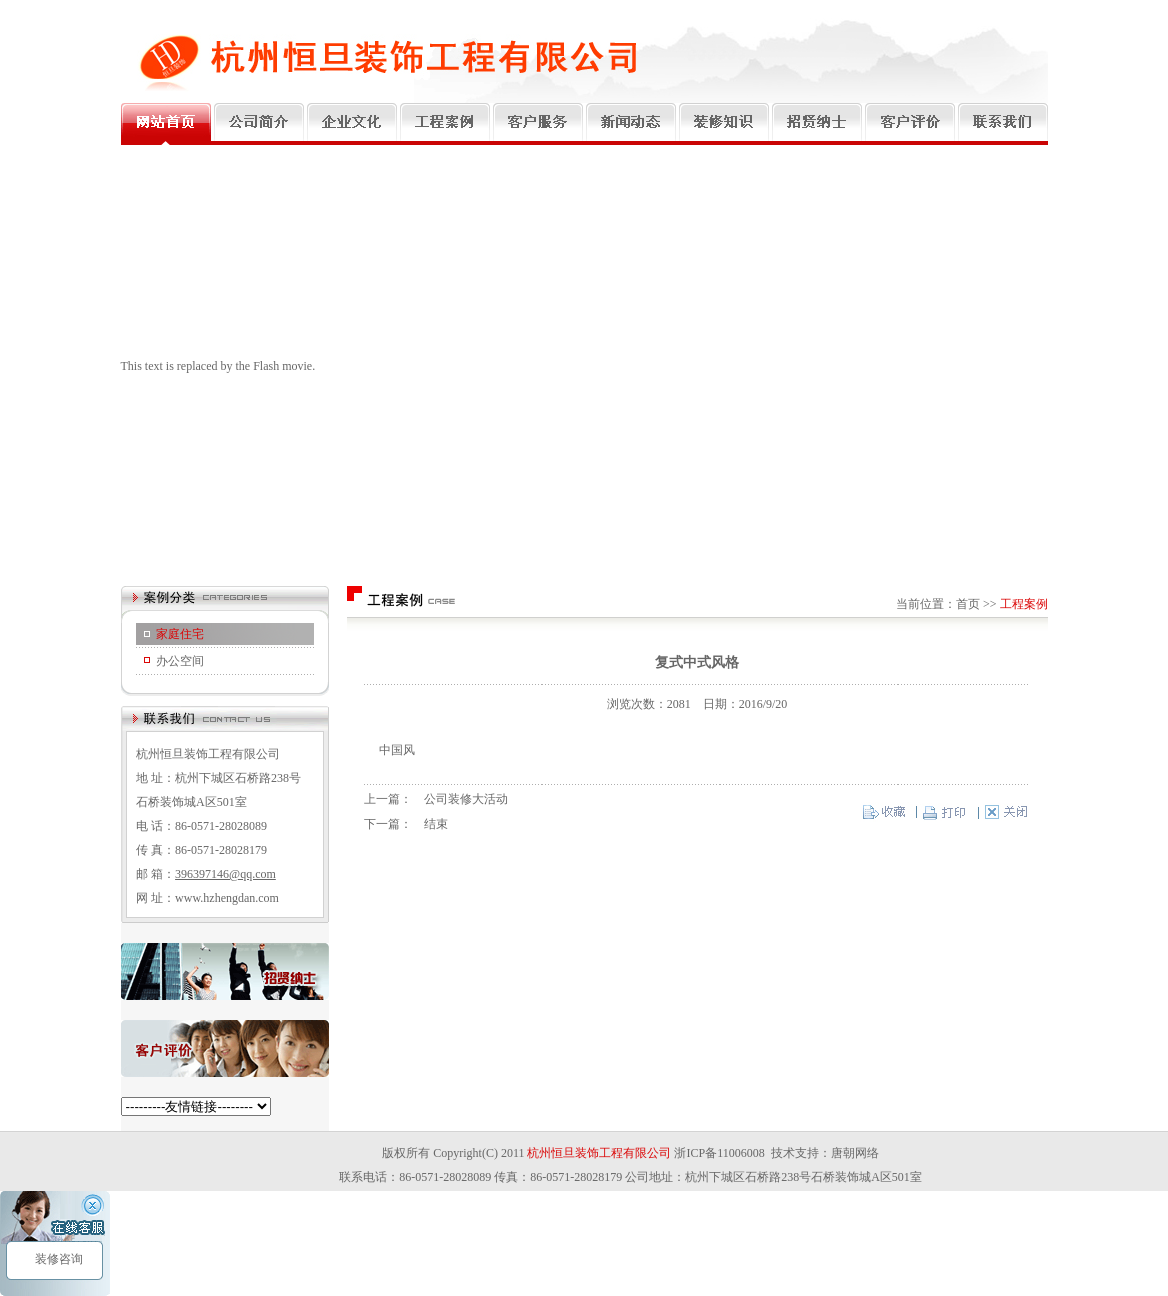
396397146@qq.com (225, 874)
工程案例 (1024, 604)
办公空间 (180, 661)
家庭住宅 (180, 634)
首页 (968, 604)
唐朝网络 (855, 1153)
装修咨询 (57, 1259)
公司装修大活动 (466, 799)
